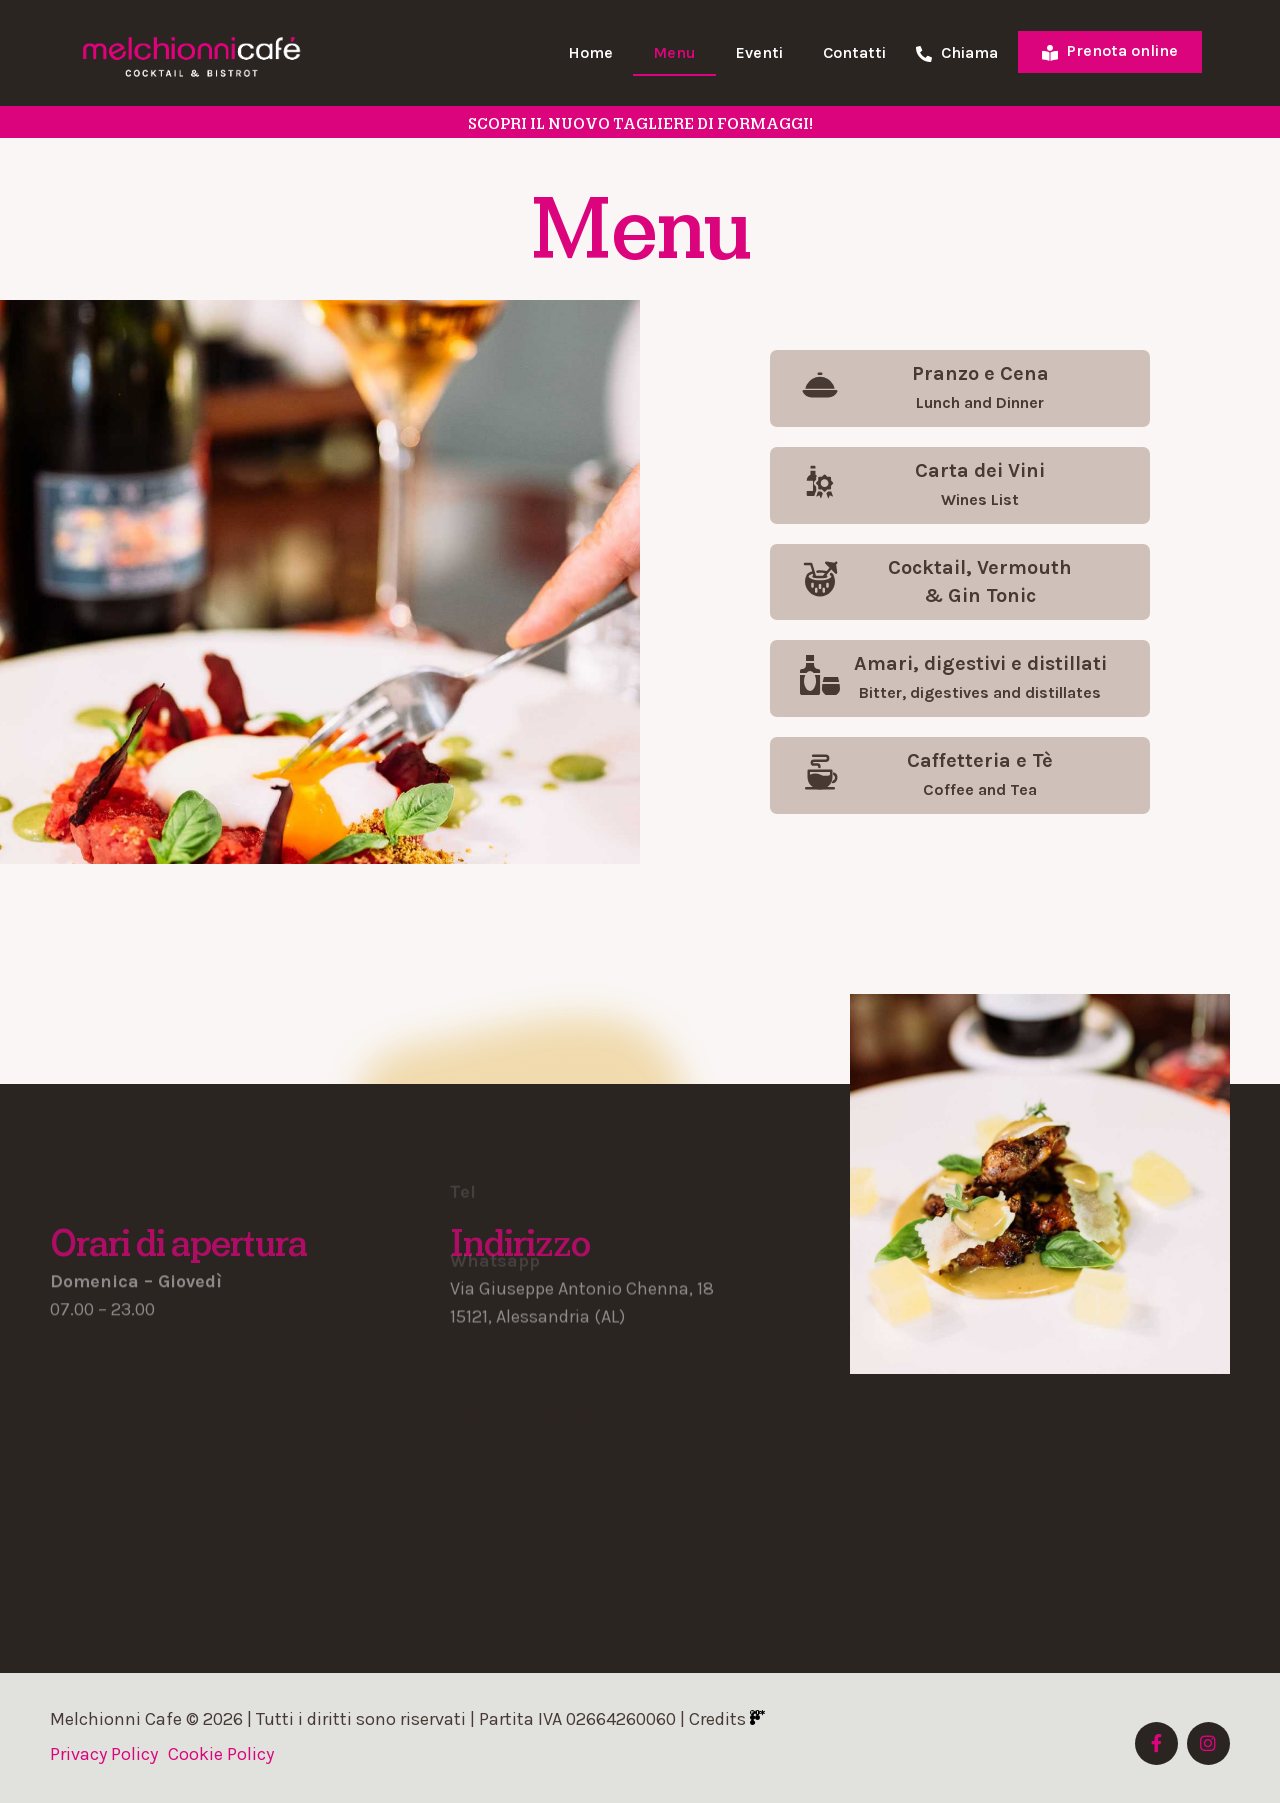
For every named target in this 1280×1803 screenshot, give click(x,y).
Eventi (759, 52)
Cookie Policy (221, 1754)
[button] (960, 388)
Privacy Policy (104, 1754)
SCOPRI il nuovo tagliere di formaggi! (640, 124)
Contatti (854, 52)
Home (590, 52)
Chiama (957, 53)
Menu (674, 52)
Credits (727, 1719)
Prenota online (1110, 50)
